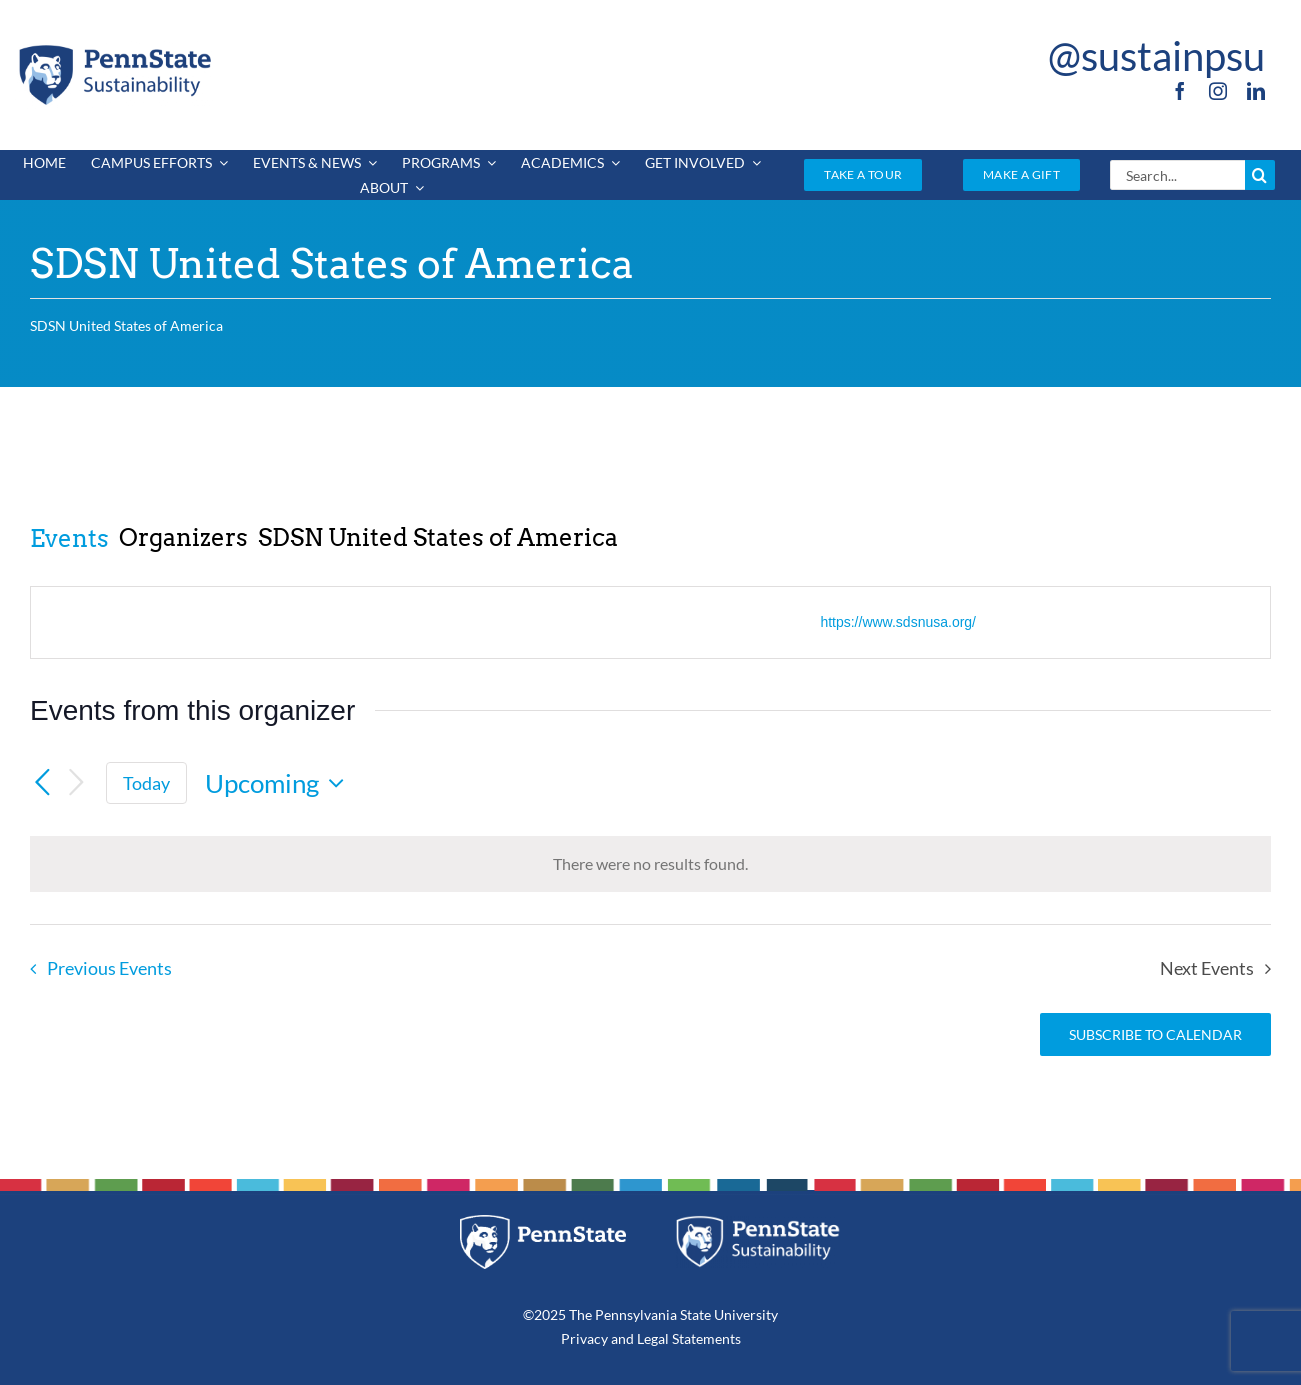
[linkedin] (1256, 91)
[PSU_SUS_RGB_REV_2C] (758, 1222)
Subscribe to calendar (1155, 1034)
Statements (705, 1338)
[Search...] (1177, 175)
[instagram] (1218, 91)
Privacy (584, 1338)
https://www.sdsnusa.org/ (898, 622)
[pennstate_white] (543, 1222)
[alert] (650, 864)
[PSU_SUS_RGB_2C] (114, 48)
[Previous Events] (42, 783)
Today (146, 783)
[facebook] (1180, 91)
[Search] (1260, 175)
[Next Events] (76, 783)
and (622, 1338)
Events (69, 538)
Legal (653, 1338)
